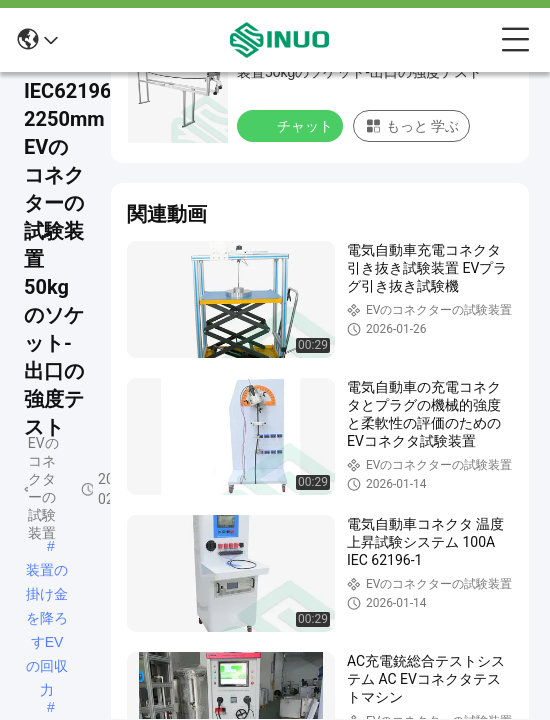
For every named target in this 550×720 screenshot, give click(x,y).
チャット (292, 125)
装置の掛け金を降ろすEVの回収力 (47, 572)
